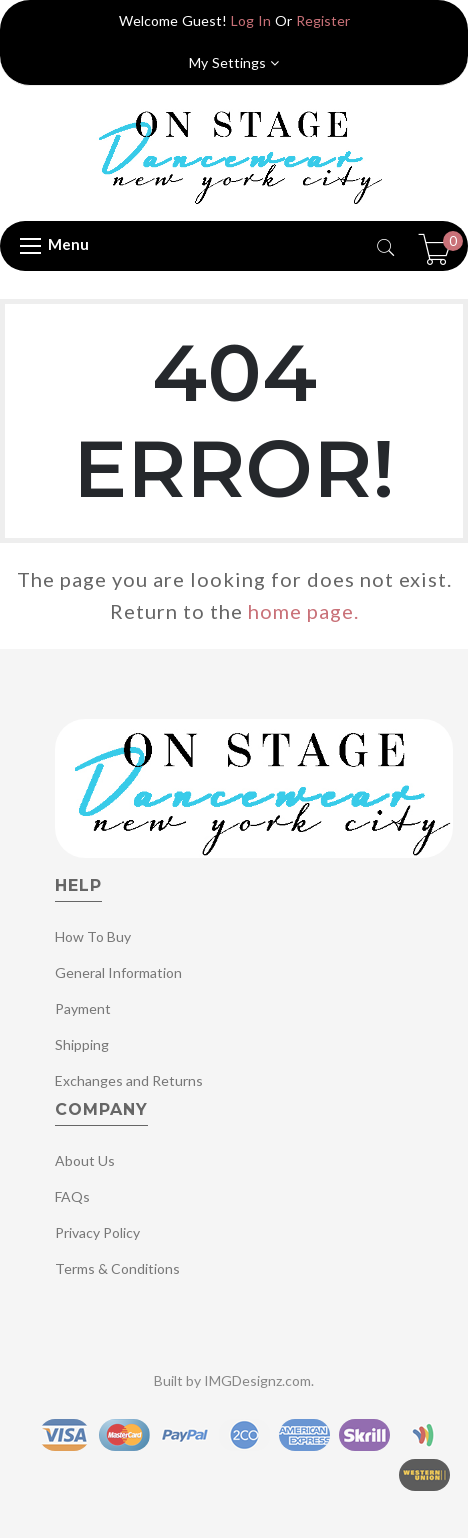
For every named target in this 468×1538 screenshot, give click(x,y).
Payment (83, 1008)
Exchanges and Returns (129, 1080)
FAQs (72, 1196)
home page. (303, 611)
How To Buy (93, 936)
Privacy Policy (97, 1232)
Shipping (82, 1044)
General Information (118, 972)
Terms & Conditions (117, 1268)
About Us (85, 1160)
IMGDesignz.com (257, 1380)
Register (323, 20)
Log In (251, 20)
